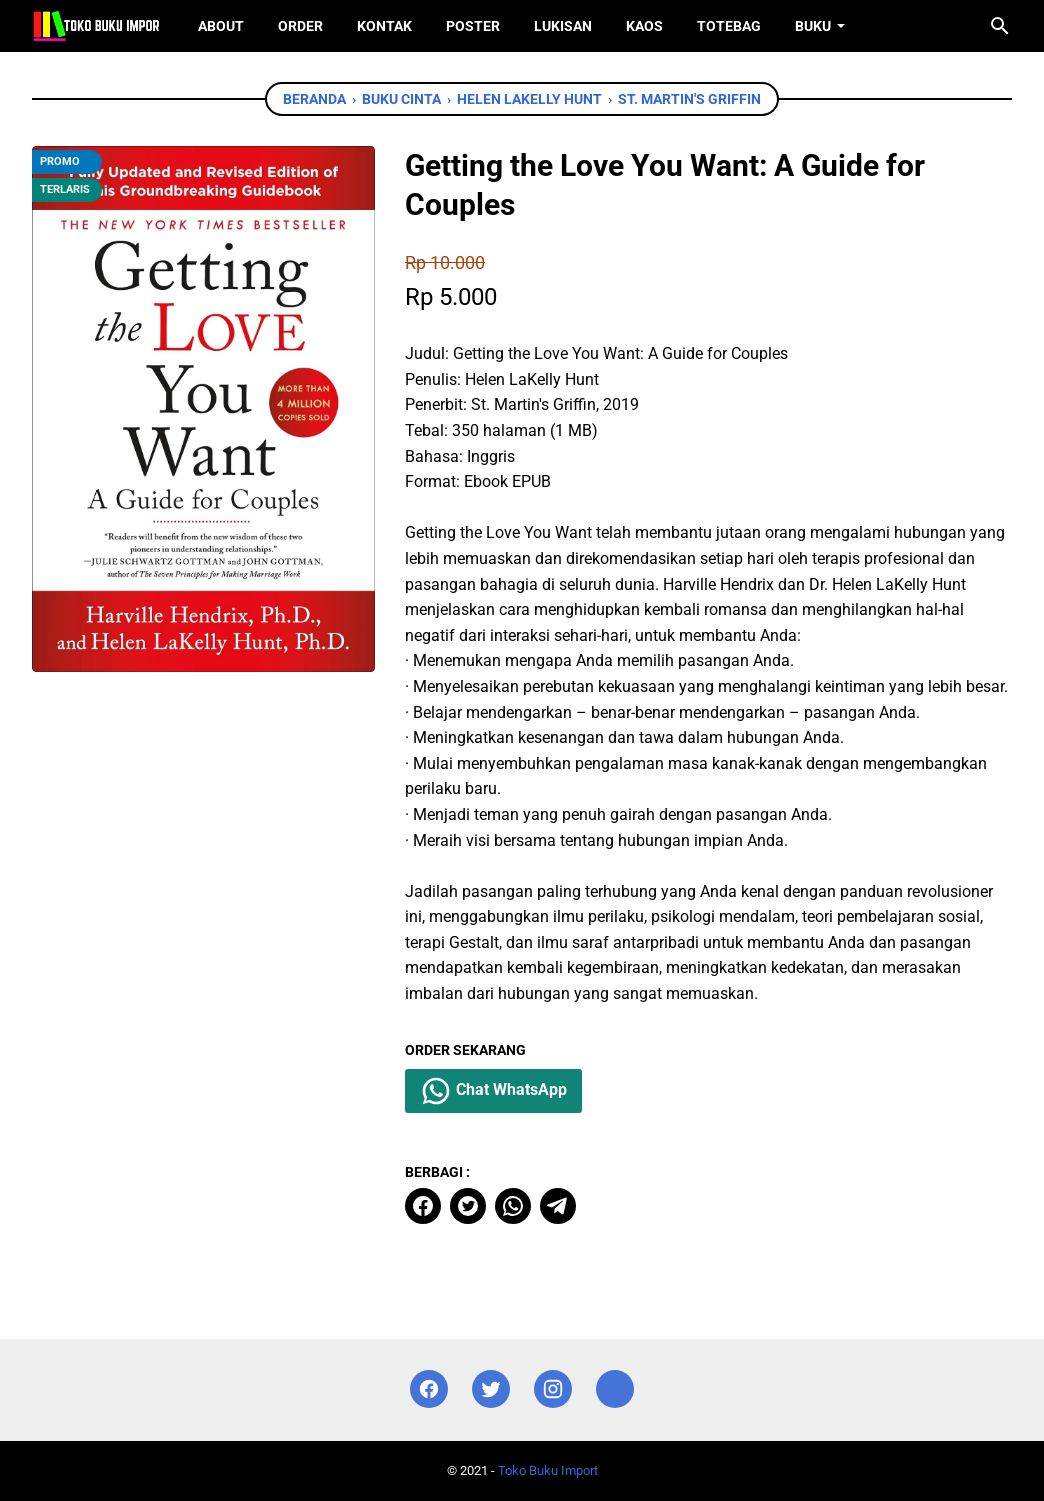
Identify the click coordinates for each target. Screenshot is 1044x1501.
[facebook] (423, 1206)
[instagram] (553, 1389)
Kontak (384, 26)
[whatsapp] (513, 1206)
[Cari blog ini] (1000, 26)
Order (300, 26)
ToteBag (729, 26)
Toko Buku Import (548, 1470)
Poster (473, 26)
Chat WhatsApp (493, 1091)
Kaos (644, 26)
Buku (813, 26)
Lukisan (563, 26)
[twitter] (468, 1206)
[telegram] (558, 1206)
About (221, 26)
